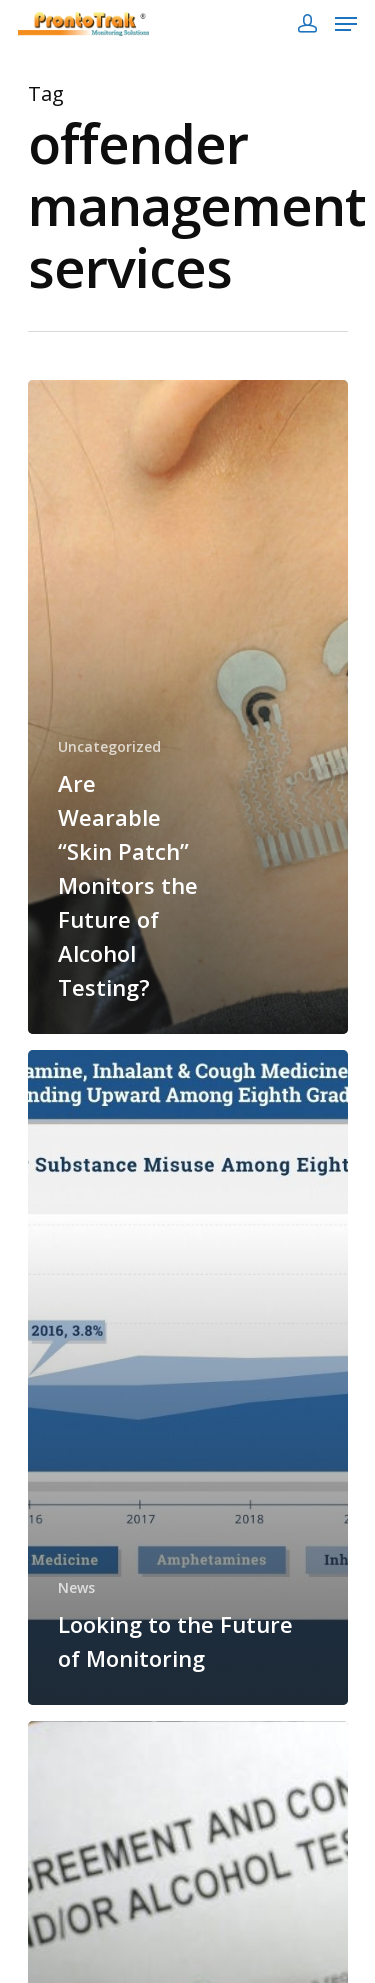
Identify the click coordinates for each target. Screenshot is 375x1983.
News (76, 1587)
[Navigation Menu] (346, 24)
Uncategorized (109, 746)
